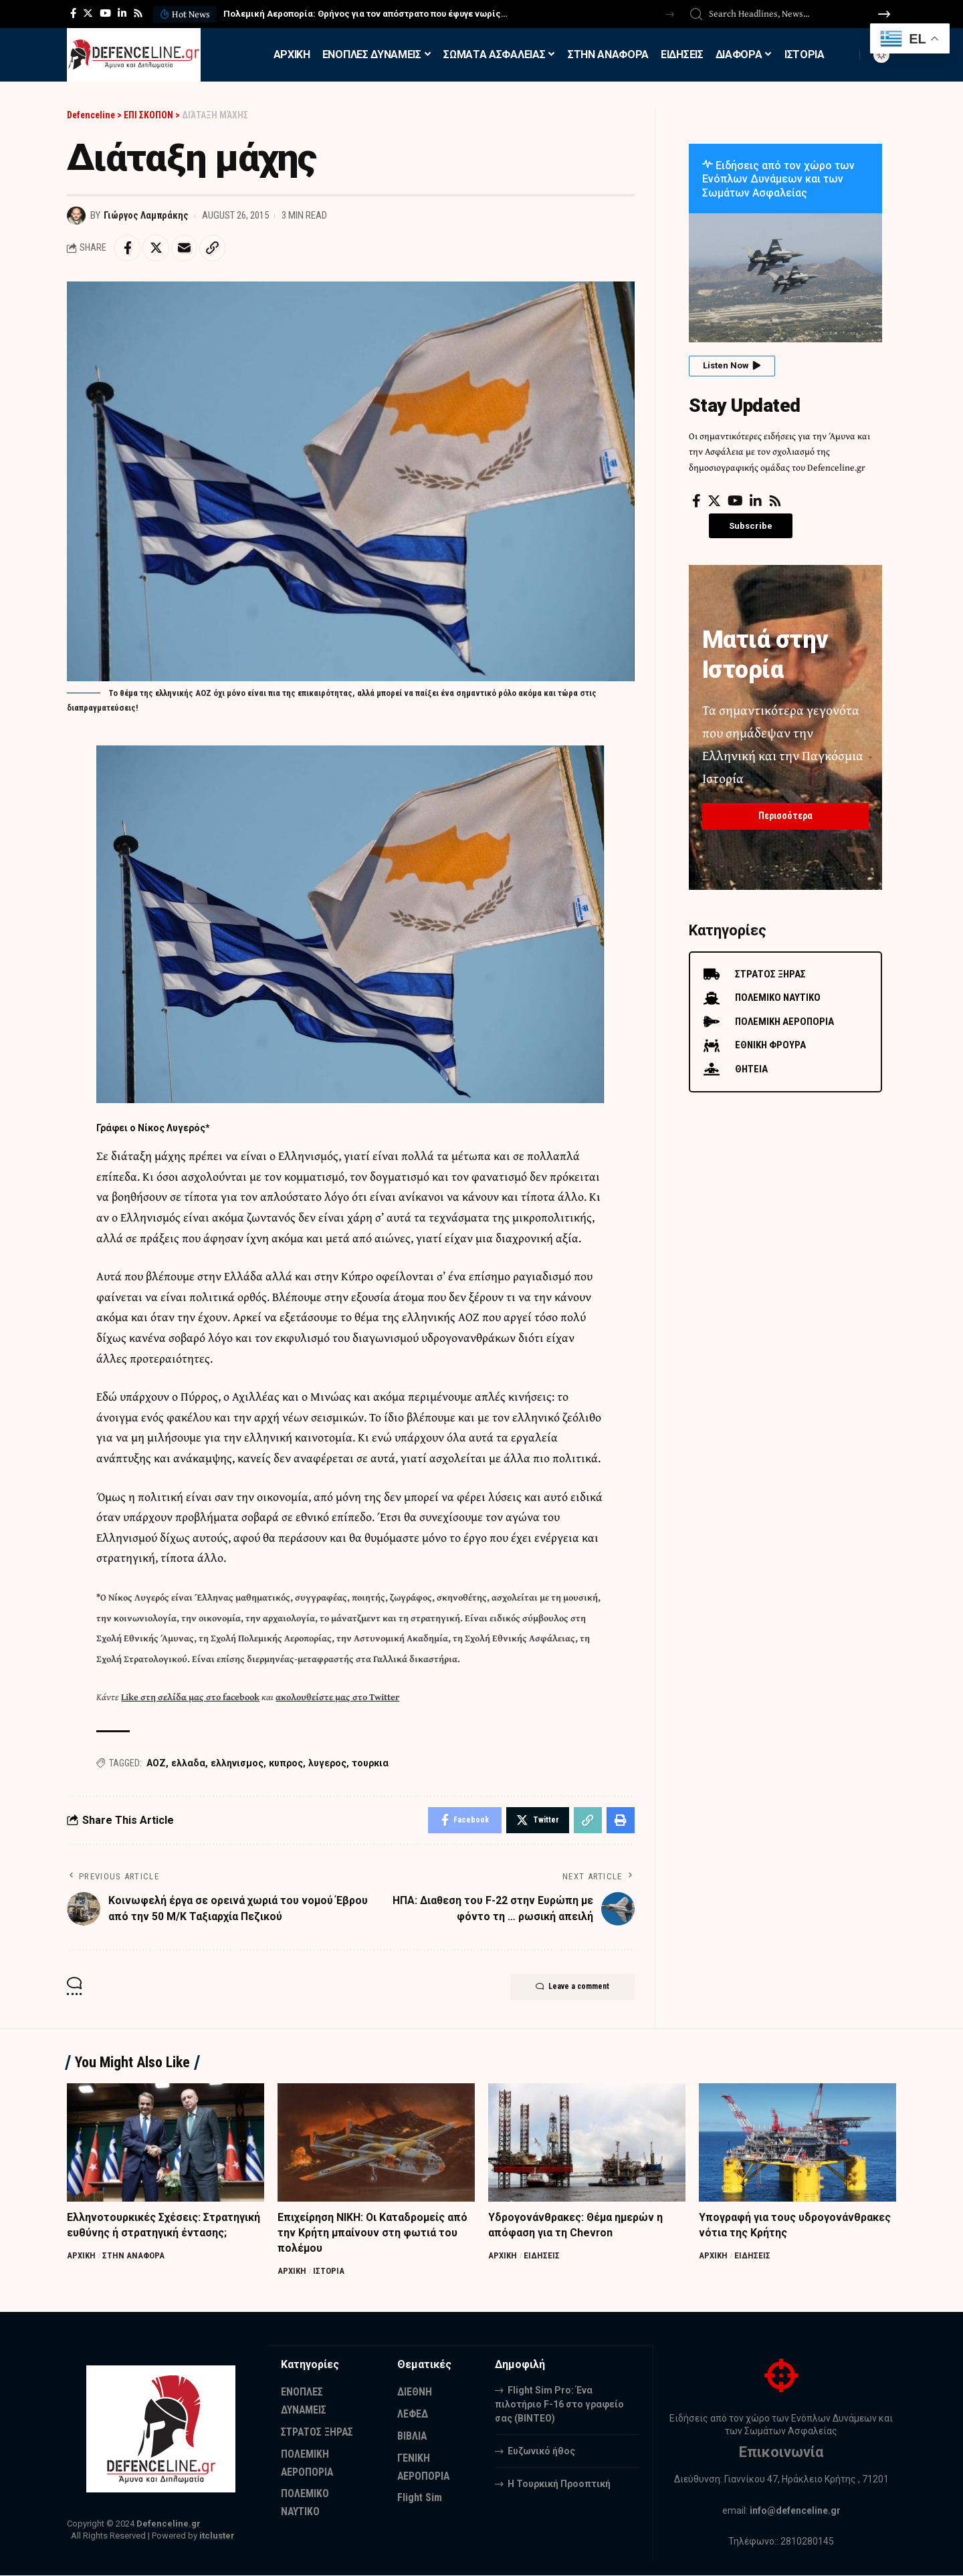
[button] (669, 14)
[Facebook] (73, 13)
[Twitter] (88, 13)
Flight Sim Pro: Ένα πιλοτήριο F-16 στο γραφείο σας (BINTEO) (559, 2404)
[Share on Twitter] (156, 248)
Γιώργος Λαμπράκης (146, 215)
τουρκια (370, 1763)
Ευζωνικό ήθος (541, 2451)
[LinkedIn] (122, 13)
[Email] (185, 248)
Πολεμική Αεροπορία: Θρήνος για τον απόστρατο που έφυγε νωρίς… (365, 14)
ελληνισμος (237, 1763)
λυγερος (327, 1763)
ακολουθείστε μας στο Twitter (337, 1697)
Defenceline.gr (168, 2525)
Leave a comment (571, 1987)
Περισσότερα (785, 815)
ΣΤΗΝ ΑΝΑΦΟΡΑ (133, 2256)
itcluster (217, 2537)
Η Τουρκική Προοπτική (559, 2484)
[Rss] (138, 13)
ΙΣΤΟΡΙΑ (328, 2272)
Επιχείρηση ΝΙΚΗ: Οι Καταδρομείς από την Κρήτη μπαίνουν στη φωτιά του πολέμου (373, 2233)
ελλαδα (188, 1763)
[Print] (621, 1820)
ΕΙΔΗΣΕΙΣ (542, 2256)
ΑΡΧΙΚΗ (81, 2256)
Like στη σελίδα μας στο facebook (190, 1697)
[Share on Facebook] (127, 248)
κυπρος (286, 1763)
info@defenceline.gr (795, 2511)
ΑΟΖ (156, 1763)
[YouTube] (105, 13)
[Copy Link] (214, 248)
